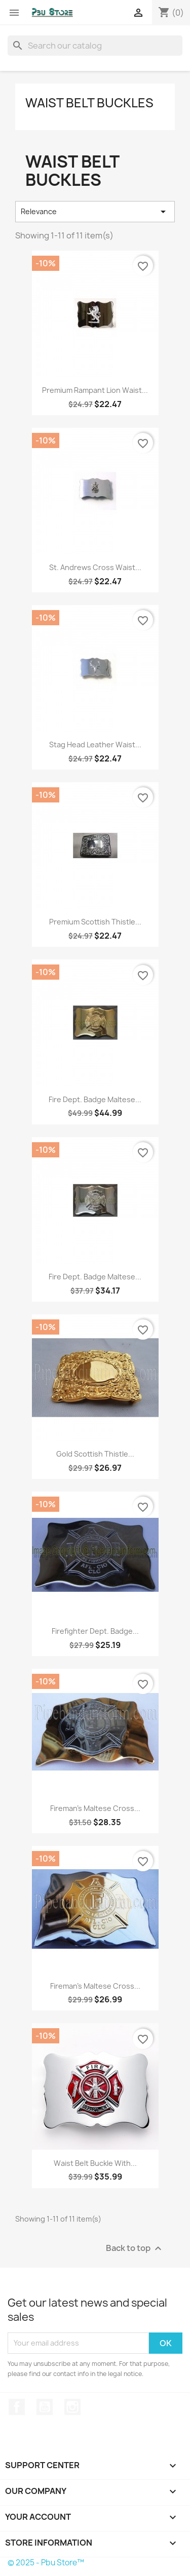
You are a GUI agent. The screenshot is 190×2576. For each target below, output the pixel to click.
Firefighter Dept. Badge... (95, 1631)
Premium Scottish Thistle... (95, 922)
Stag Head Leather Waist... (95, 744)
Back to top (135, 2248)
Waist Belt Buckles (89, 102)
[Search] (95, 45)
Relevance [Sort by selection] (95, 212)
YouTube (44, 2407)
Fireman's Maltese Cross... (95, 1808)
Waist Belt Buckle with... (95, 2163)
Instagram (72, 2407)
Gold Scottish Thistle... (95, 1454)
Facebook (17, 2407)
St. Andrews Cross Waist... (95, 567)
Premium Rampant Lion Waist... (95, 390)
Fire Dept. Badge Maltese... (95, 1099)
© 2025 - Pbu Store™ (46, 2562)
